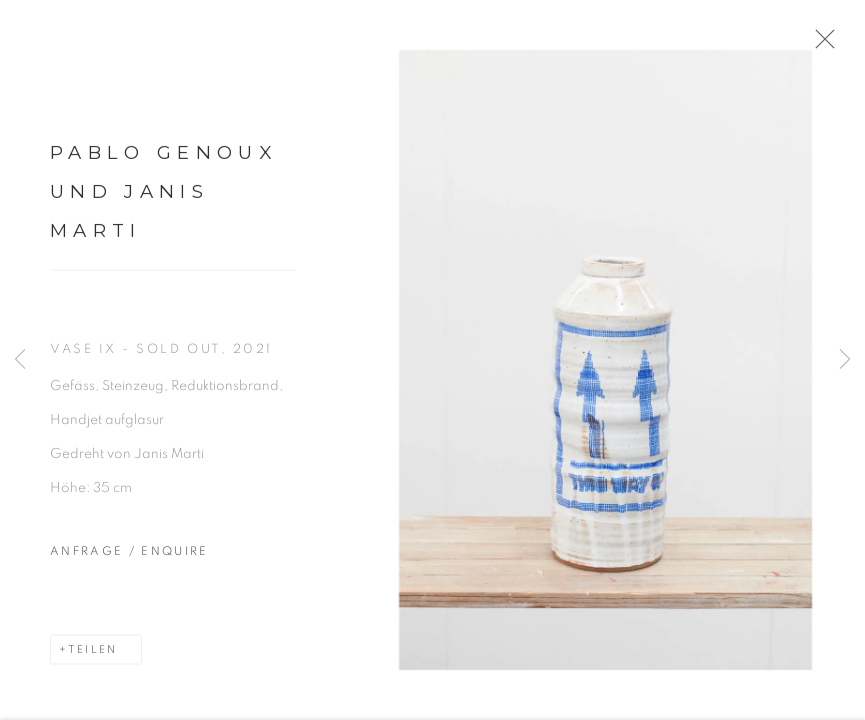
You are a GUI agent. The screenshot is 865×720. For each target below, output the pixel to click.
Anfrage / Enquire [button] (129, 560)
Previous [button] (20, 360)
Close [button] (837, 45)
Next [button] (845, 360)
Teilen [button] (92, 658)
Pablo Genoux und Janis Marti (163, 200)
